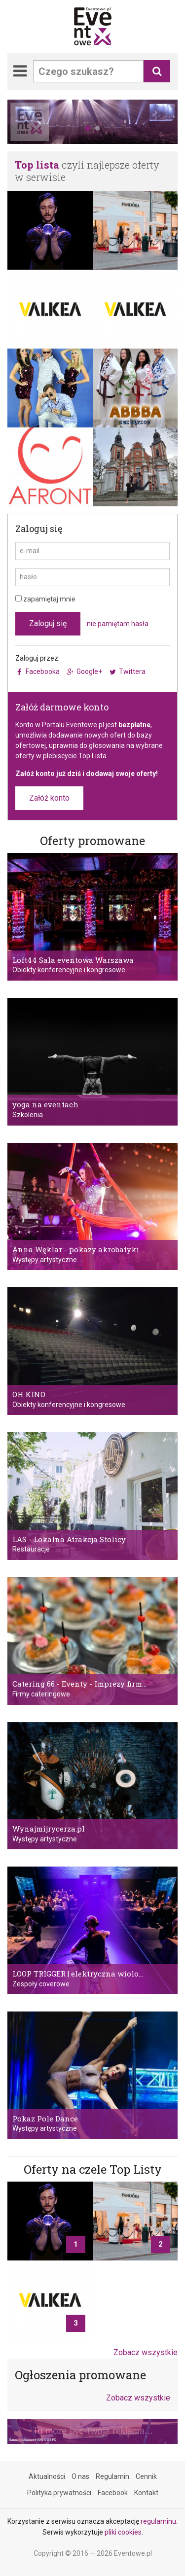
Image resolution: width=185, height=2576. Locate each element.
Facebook (113, 2492)
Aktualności (47, 2476)
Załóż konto (49, 798)
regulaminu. (159, 2521)
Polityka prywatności (59, 2492)
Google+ (89, 671)
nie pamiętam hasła (117, 624)
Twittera (132, 671)
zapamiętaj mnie (45, 599)
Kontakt (146, 2492)
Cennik (146, 2476)
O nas (80, 2476)
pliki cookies (123, 2532)
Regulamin (112, 2476)
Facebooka (43, 671)
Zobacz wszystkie (145, 2352)
